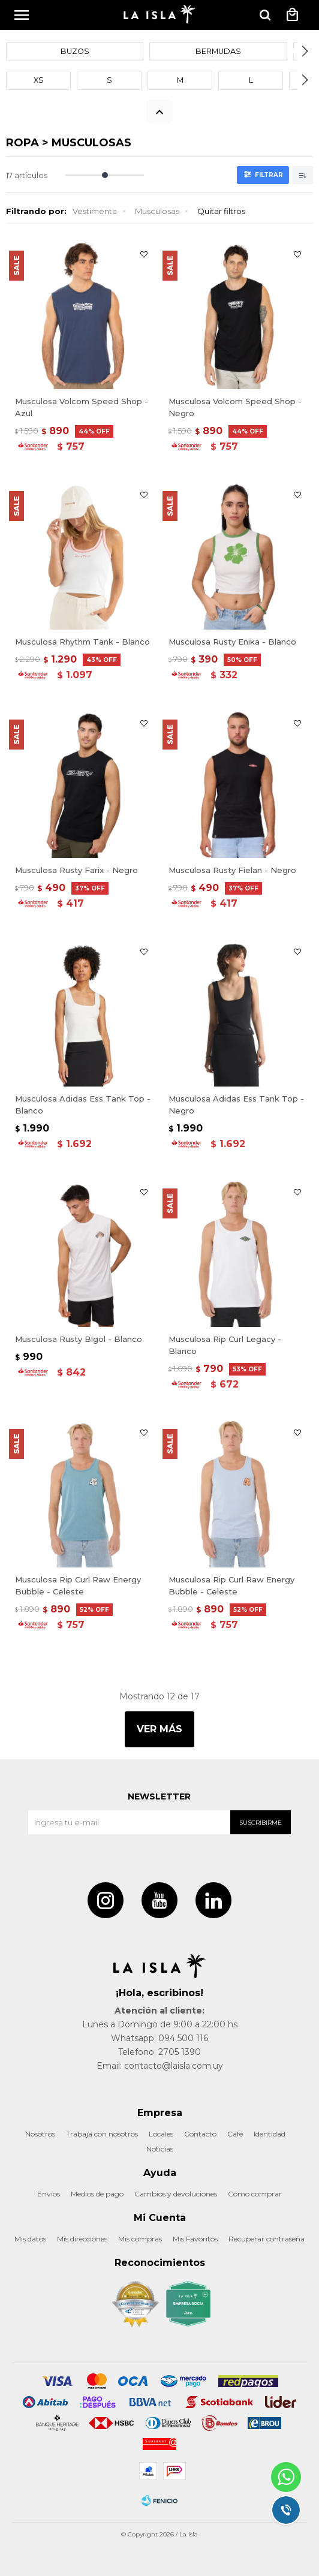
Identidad (269, 2133)
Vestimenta (95, 211)
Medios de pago (97, 2193)
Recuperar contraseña (266, 2238)
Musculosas (157, 211)
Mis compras (140, 2238)
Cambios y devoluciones (175, 2193)
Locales (161, 2133)
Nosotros (40, 2133)
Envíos (48, 2193)
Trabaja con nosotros (102, 2133)
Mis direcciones (82, 2238)
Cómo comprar (255, 2193)
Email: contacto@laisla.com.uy (160, 2065)
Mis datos (30, 2238)
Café (235, 2133)
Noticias (159, 2148)
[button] (305, 51)
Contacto (200, 2133)
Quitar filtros (221, 211)
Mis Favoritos (195, 2238)
